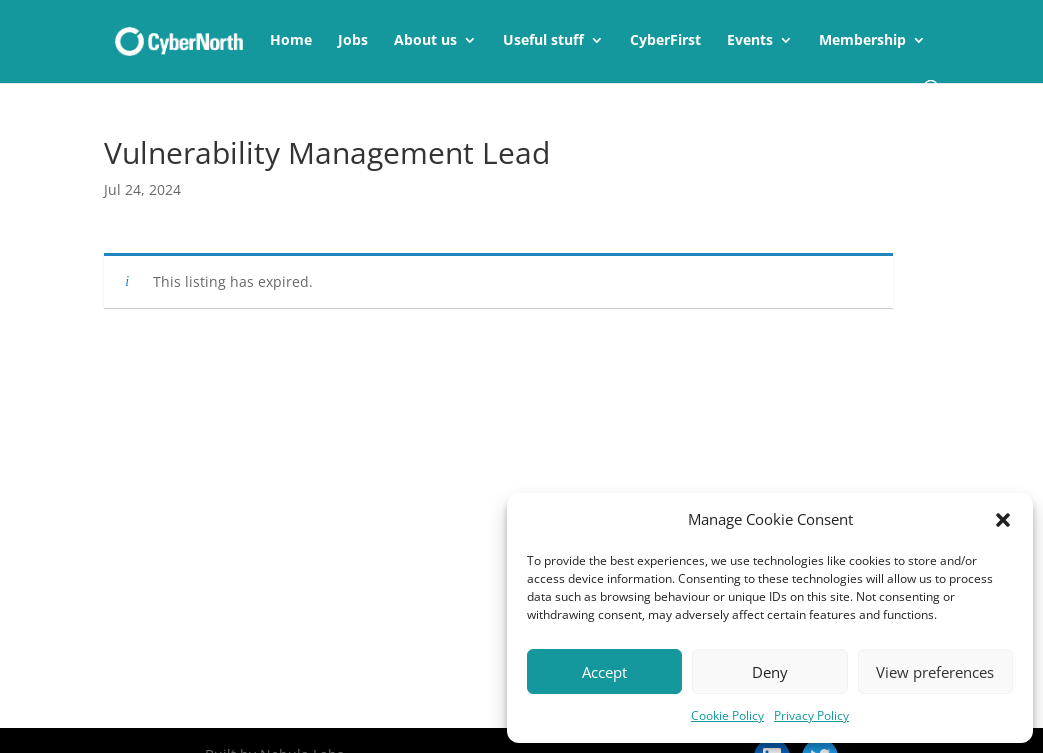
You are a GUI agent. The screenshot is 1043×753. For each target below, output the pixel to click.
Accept (604, 672)
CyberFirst (665, 41)
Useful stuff (543, 41)
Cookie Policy (727, 715)
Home (291, 41)
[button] (1003, 520)
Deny (770, 672)
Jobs (353, 41)
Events (750, 41)
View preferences (935, 672)
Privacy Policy (811, 715)
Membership (862, 41)
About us (425, 41)
